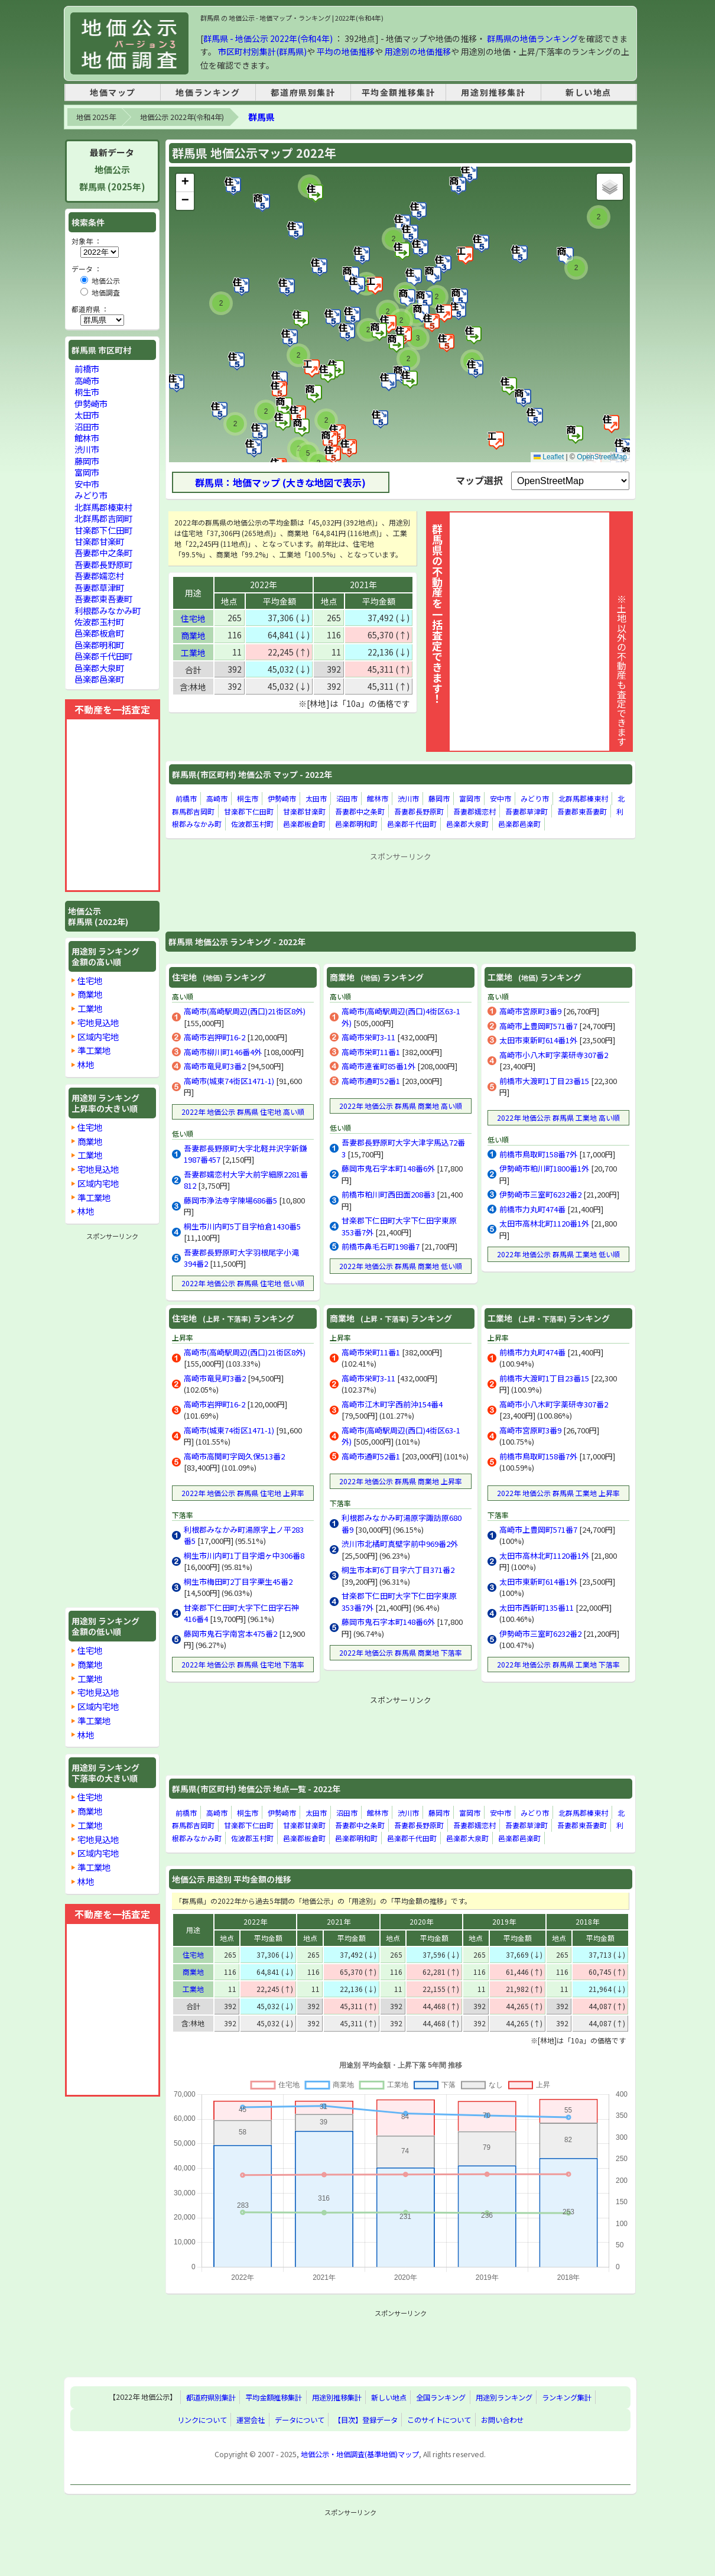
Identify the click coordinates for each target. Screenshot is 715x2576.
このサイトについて (439, 2420)
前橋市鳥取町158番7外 (538, 1154)
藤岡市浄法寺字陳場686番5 (230, 1200)
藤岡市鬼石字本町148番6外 (388, 1168)
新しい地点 (589, 92)
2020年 (421, 1921)
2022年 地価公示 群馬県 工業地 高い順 (558, 1117)
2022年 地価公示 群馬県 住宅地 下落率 (242, 1664)
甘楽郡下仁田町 (249, 811)
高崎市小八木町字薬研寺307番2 (553, 1054)
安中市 (500, 798)
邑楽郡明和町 (356, 824)
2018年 (587, 1921)
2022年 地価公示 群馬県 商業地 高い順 (400, 1106)
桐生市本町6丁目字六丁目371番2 (398, 1569)
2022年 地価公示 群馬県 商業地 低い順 (400, 1266)
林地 (85, 1064)
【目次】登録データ (366, 2420)
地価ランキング (208, 92)
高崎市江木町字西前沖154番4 (392, 1404)
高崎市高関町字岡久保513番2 (234, 1456)
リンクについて (202, 2420)
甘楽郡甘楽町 (304, 811)
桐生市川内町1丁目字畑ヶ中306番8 (244, 1555)
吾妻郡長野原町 (419, 811)
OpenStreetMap (602, 457)
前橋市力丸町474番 (532, 1209)
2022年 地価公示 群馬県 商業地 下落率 (400, 1652)
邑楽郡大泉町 (467, 824)
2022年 (263, 585)
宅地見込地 (98, 1022)
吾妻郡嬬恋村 (474, 811)
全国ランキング (441, 2397)
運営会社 (250, 2420)
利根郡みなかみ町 (107, 610)
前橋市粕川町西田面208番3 (388, 1194)
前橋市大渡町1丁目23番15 (544, 1080)
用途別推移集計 (493, 92)
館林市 (377, 798)
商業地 (193, 635)
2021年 (363, 585)
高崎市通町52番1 (371, 1080)
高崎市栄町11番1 (371, 1051)
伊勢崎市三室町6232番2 (540, 1194)
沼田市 (347, 798)
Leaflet (549, 457)
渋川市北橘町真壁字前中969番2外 (400, 1543)
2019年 (504, 1921)
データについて (299, 2420)
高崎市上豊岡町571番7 (538, 1025)
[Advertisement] (401, 891)
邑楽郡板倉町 (304, 824)
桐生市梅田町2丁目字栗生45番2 (238, 1581)
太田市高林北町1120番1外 (544, 1223)
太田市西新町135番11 (536, 1607)
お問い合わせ (502, 2420)
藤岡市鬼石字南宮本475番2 (230, 1633)
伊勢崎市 (282, 798)
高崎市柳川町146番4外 (223, 1051)
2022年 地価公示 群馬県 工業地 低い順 (558, 1254)
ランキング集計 (567, 2397)
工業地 (193, 652)
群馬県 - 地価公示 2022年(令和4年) (268, 38)
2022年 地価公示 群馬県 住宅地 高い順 (242, 1112)
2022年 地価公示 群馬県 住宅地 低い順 (242, 1283)
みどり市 (535, 798)
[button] (315, 193)
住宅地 (193, 618)
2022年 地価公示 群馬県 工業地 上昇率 (558, 1493)
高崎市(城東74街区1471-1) (229, 1080)
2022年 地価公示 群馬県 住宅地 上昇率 (242, 1493)
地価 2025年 (96, 117)
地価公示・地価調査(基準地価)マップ (360, 2454)
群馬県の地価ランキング (532, 38)
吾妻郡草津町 (526, 811)
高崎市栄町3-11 (368, 1037)
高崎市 (217, 798)
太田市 (316, 798)
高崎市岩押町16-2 (214, 1037)
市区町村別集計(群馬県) (262, 51)
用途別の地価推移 (418, 51)
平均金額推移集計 (399, 92)
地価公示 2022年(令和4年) (182, 117)
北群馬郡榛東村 (583, 798)
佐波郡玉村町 (252, 824)
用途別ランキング (504, 2397)
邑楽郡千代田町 (412, 824)
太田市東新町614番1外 (538, 1040)
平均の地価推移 (346, 51)
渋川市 (408, 798)
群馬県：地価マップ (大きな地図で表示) (280, 482)
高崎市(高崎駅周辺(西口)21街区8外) (245, 1011)
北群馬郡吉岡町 (103, 518)
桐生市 (247, 798)
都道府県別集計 (303, 92)
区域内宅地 (98, 1036)
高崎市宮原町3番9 (530, 1011)
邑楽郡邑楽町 (519, 824)
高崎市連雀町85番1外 (378, 1066)
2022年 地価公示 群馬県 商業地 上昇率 (400, 1481)
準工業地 (93, 1050)
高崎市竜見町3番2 (215, 1066)
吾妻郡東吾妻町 (582, 811)
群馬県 (261, 117)
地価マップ (113, 92)
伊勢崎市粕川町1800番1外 (544, 1168)
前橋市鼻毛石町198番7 (381, 1246)
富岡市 (469, 798)
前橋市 (186, 798)
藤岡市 (439, 798)
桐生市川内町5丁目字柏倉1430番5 (242, 1226)
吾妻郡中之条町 (360, 811)
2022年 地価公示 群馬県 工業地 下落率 (558, 1664)
